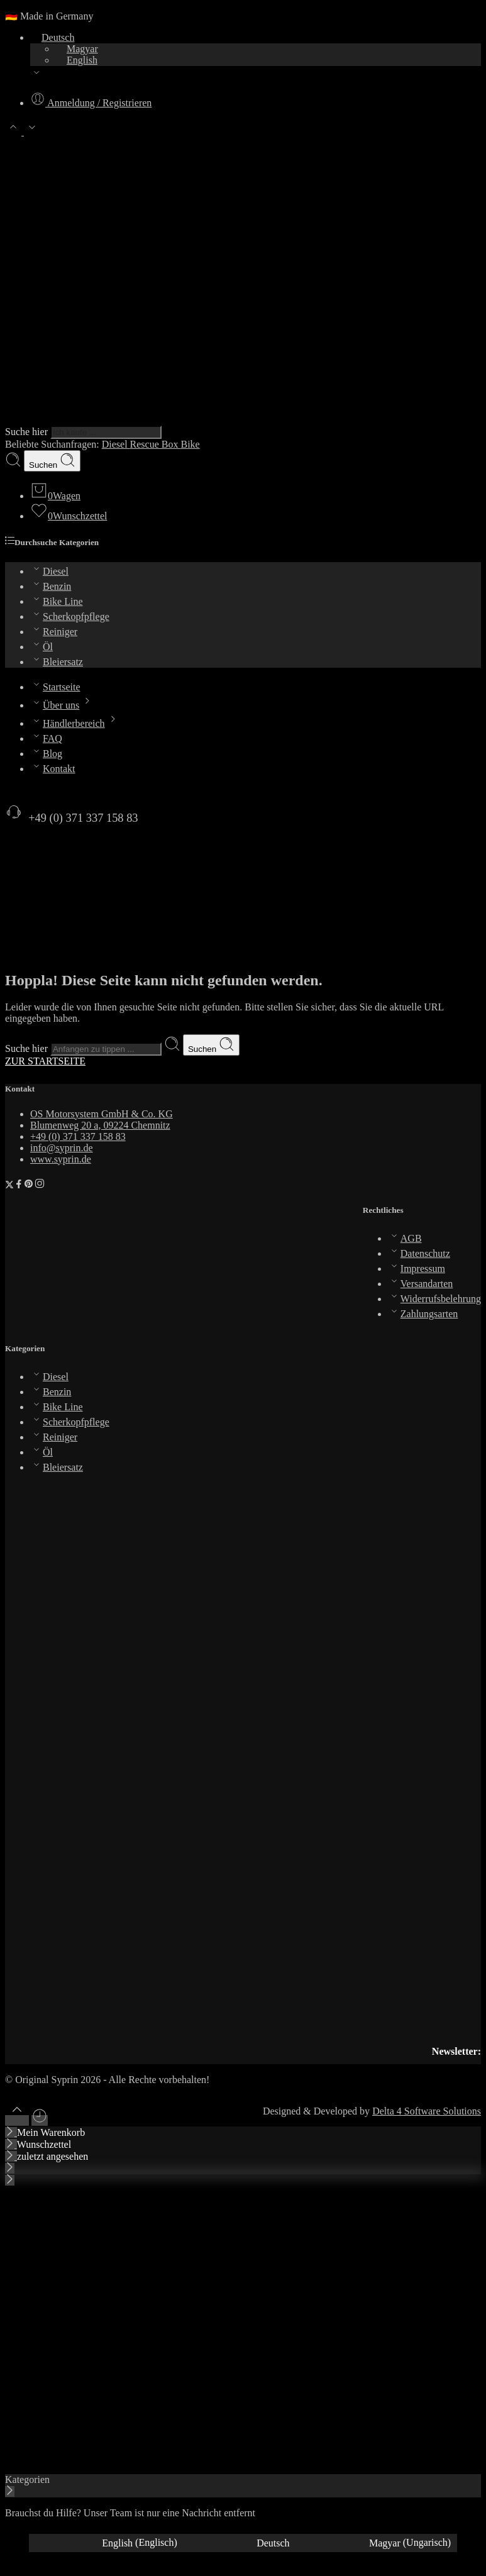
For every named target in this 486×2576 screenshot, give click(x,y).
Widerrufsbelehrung (434, 1298)
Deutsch (52, 37)
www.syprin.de (60, 1159)
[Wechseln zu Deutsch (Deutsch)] (240, 2542)
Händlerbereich (75, 723)
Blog (46, 753)
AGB (405, 1238)
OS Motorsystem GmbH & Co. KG (101, 1113)
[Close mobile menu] (9, 2180)
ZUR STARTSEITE (45, 1061)
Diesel (116, 444)
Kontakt (52, 768)
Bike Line (56, 601)
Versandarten (420, 1283)
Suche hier (27, 431)
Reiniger (53, 631)
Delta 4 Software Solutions (426, 2111)
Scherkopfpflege (69, 616)
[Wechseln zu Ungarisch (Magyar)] (377, 2542)
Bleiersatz (56, 661)
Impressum (416, 1268)
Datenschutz (419, 1253)
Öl (41, 646)
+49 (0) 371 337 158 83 (71, 818)
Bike (189, 444)
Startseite (55, 687)
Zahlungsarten (423, 1313)
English (76, 60)
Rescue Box (155, 444)
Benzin (50, 586)
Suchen (52, 461)
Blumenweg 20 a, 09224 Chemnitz (100, 1125)
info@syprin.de (61, 1147)
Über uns (62, 705)
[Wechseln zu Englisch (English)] (106, 2542)
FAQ (46, 738)
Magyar (76, 48)
